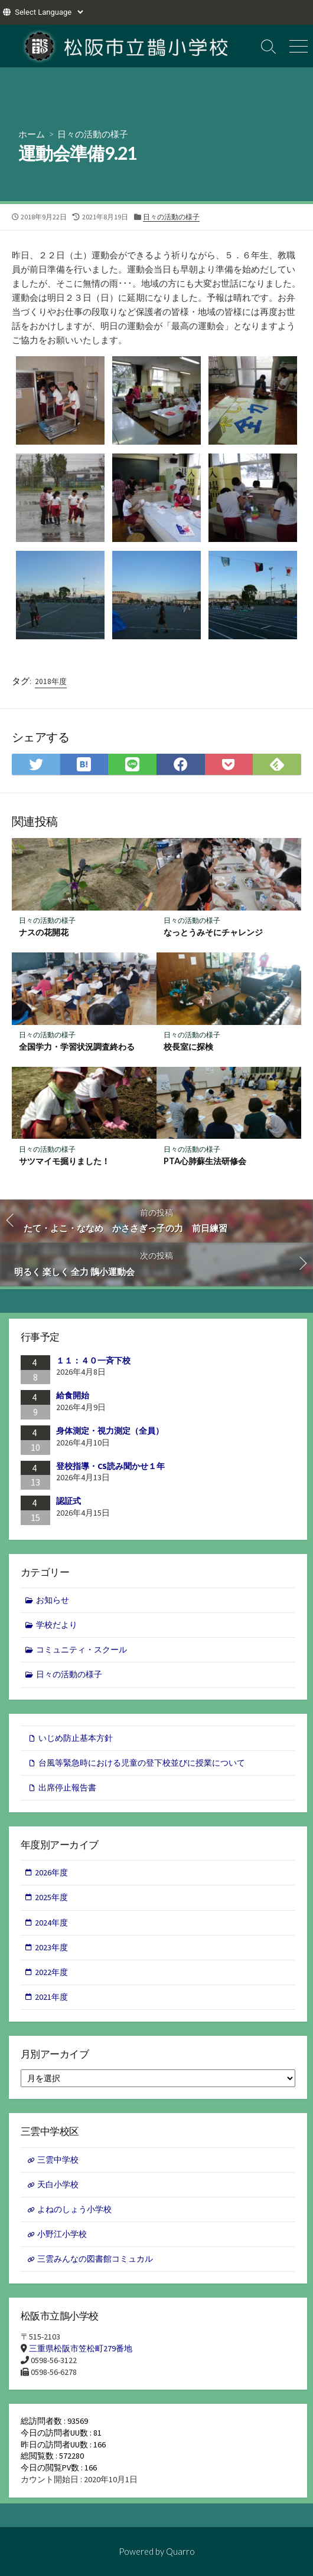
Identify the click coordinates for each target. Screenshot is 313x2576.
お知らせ (52, 1600)
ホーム (31, 134)
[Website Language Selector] (48, 12)
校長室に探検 (188, 1046)
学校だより (56, 1624)
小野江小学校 (62, 2234)
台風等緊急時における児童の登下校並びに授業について (141, 1762)
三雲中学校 (58, 2159)
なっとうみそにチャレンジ (213, 932)
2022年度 (51, 1972)
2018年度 (51, 681)
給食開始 (72, 1395)
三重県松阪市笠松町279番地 (80, 2348)
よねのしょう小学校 (74, 2209)
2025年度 (51, 1897)
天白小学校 (58, 2184)
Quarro (180, 2551)
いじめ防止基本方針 (75, 1738)
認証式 (68, 1501)
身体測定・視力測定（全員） (110, 1430)
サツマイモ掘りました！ (64, 1161)
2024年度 (51, 1922)
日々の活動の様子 (92, 134)
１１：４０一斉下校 (93, 1360)
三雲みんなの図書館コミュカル (95, 2258)
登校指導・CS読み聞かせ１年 (110, 1466)
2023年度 (51, 1947)
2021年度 (51, 1997)
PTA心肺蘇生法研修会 (205, 1161)
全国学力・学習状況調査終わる (77, 1046)
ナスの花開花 (44, 932)
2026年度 (51, 1872)
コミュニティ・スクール (81, 1649)
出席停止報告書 (67, 1787)
